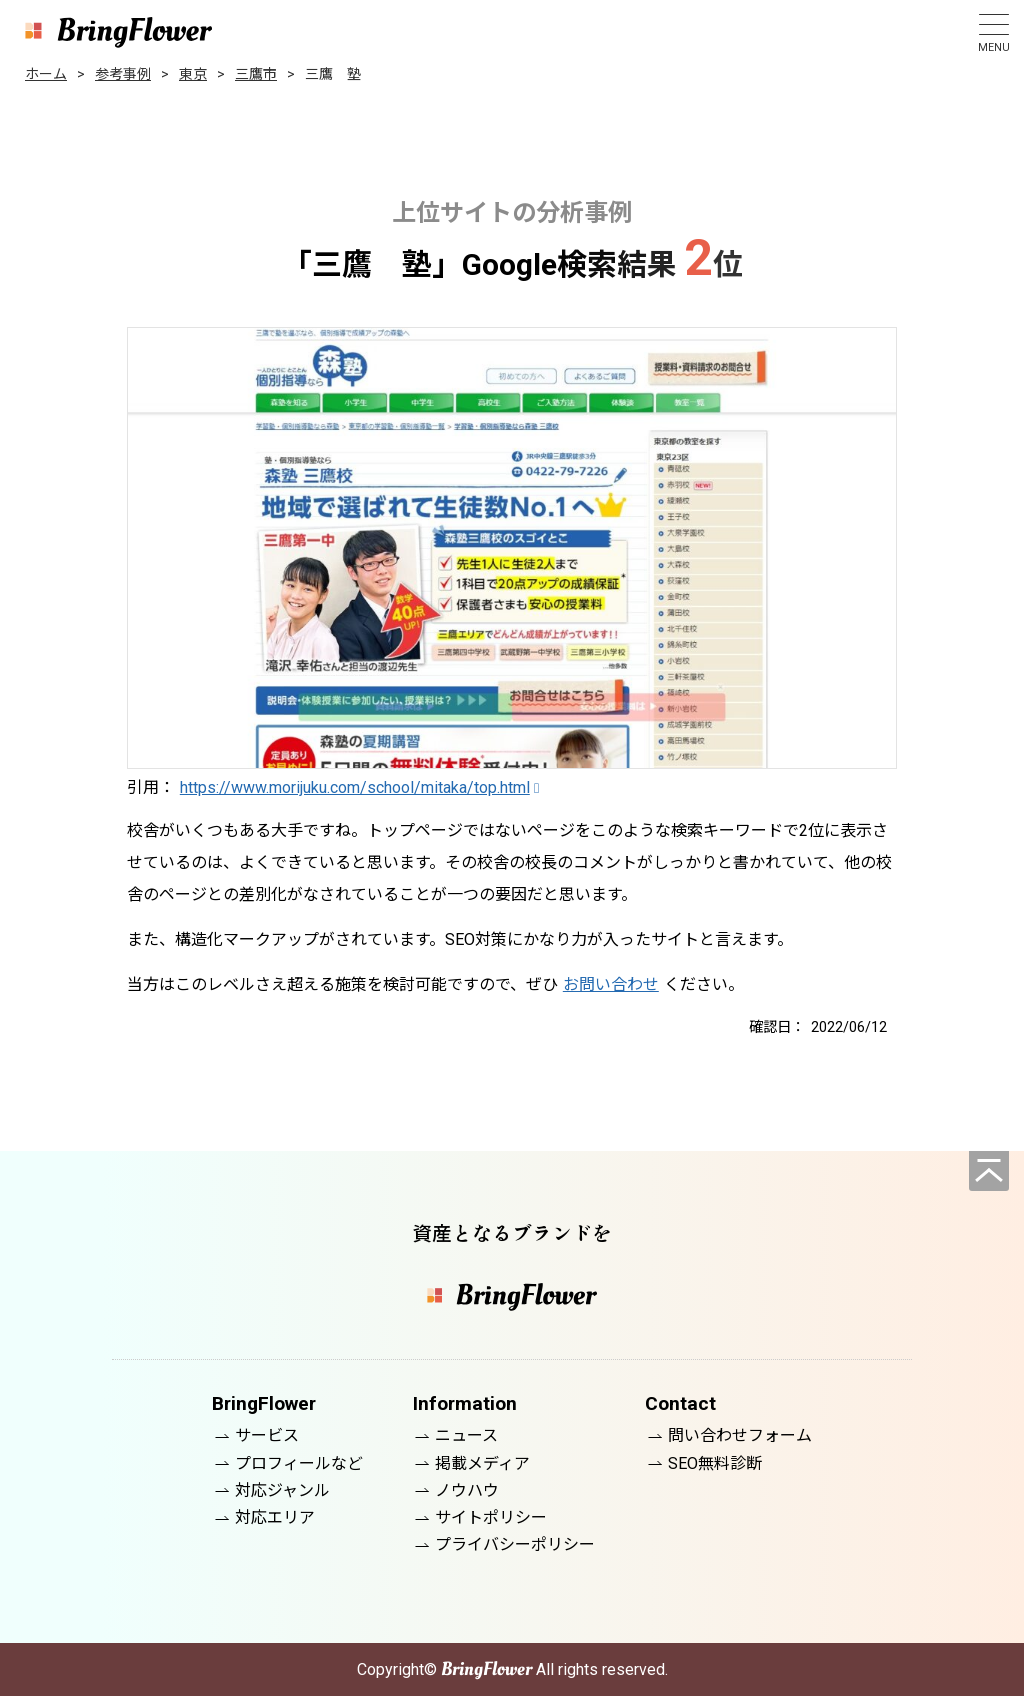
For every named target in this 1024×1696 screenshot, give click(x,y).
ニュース (466, 1435)
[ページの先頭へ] (989, 1171)
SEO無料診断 (715, 1463)
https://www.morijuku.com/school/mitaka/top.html (355, 787)
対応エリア (275, 1517)
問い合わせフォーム (740, 1435)
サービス (267, 1435)
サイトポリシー (491, 1517)
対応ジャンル (282, 1490)
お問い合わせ (611, 984)
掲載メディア (482, 1463)
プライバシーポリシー (515, 1544)
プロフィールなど (299, 1463)
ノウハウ (467, 1490)
